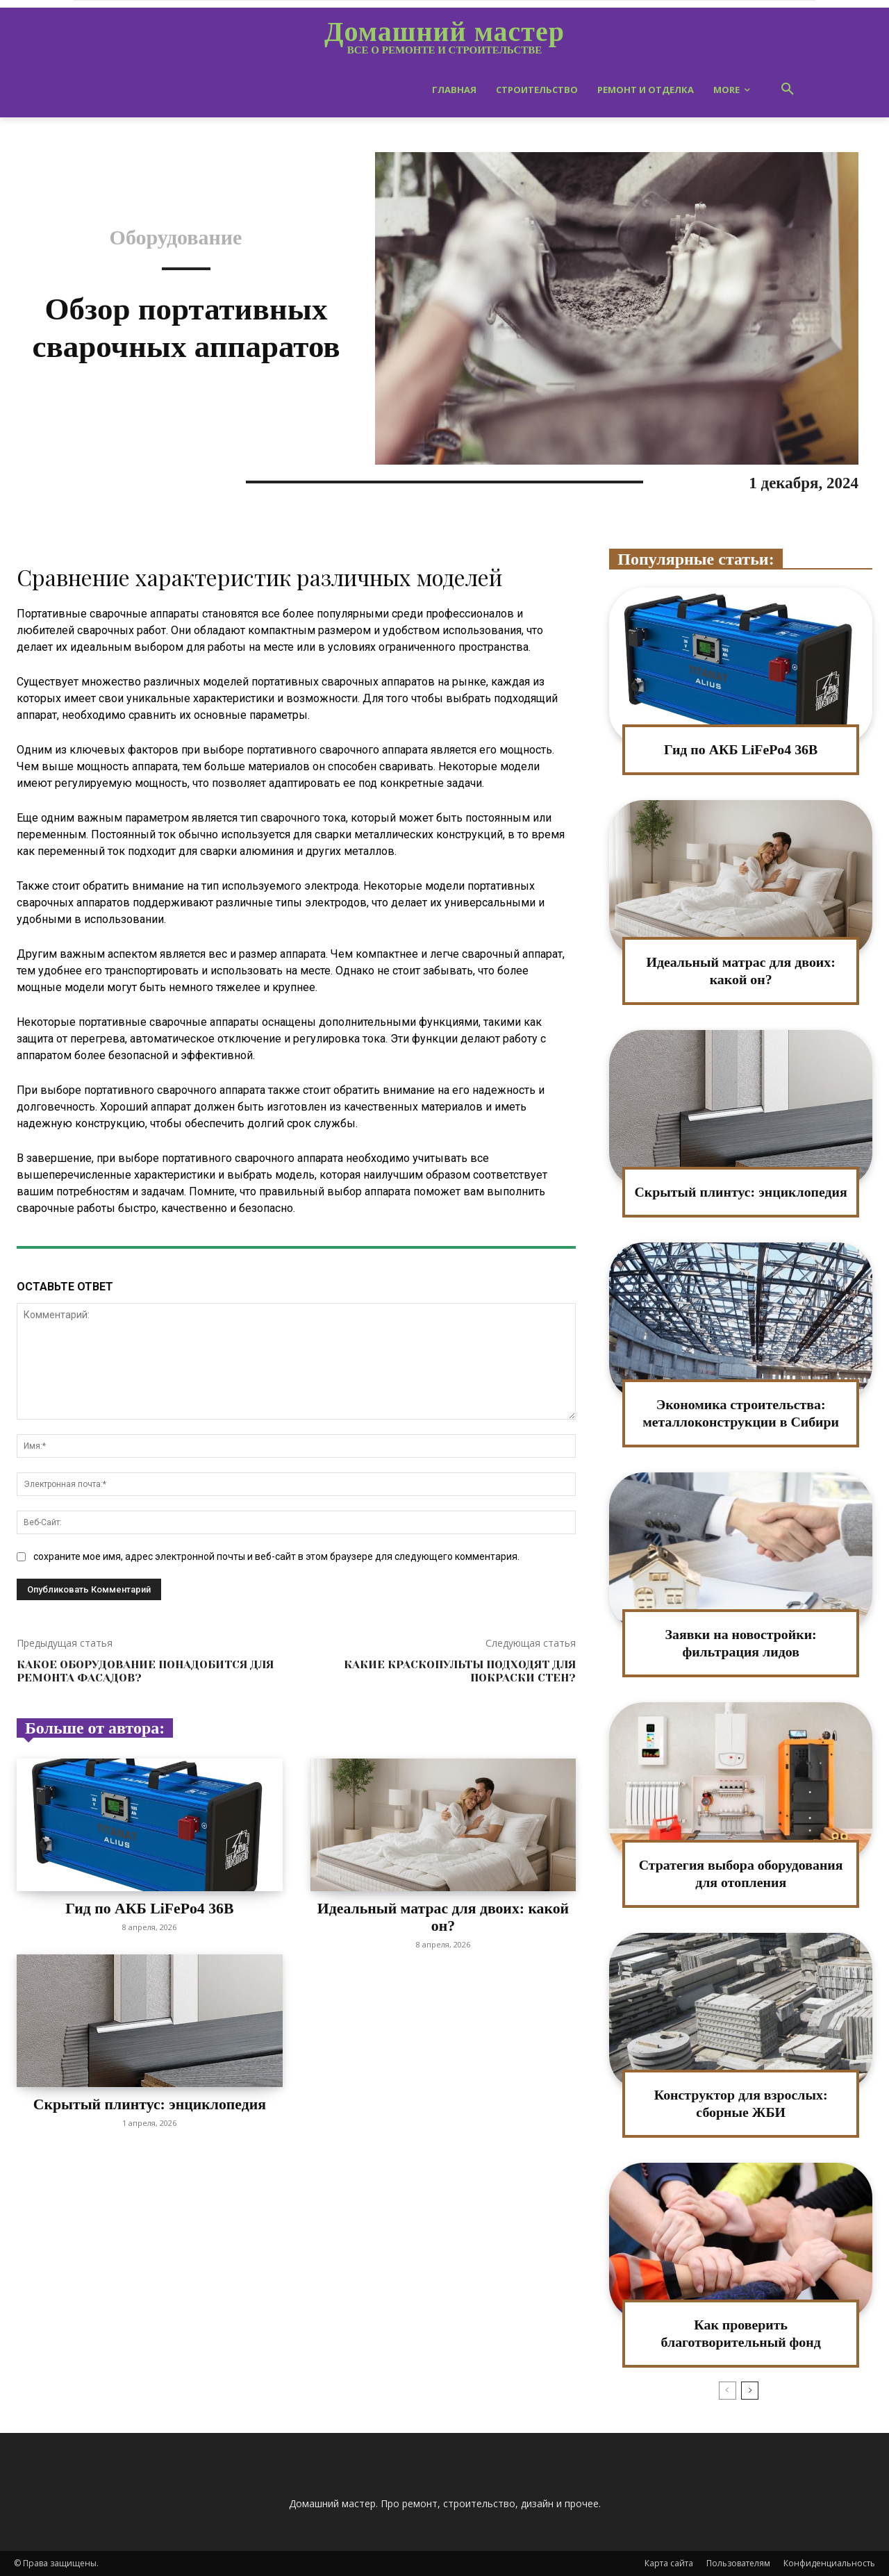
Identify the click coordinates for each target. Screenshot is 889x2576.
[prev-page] (727, 2391)
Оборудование (176, 237)
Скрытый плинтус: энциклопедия (149, 2103)
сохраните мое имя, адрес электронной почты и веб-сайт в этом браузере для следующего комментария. (276, 1556)
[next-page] (749, 2391)
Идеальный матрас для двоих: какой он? (443, 1917)
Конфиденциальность (829, 2563)
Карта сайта (669, 2563)
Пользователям (738, 2563)
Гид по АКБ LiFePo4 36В (150, 1908)
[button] (787, 89)
